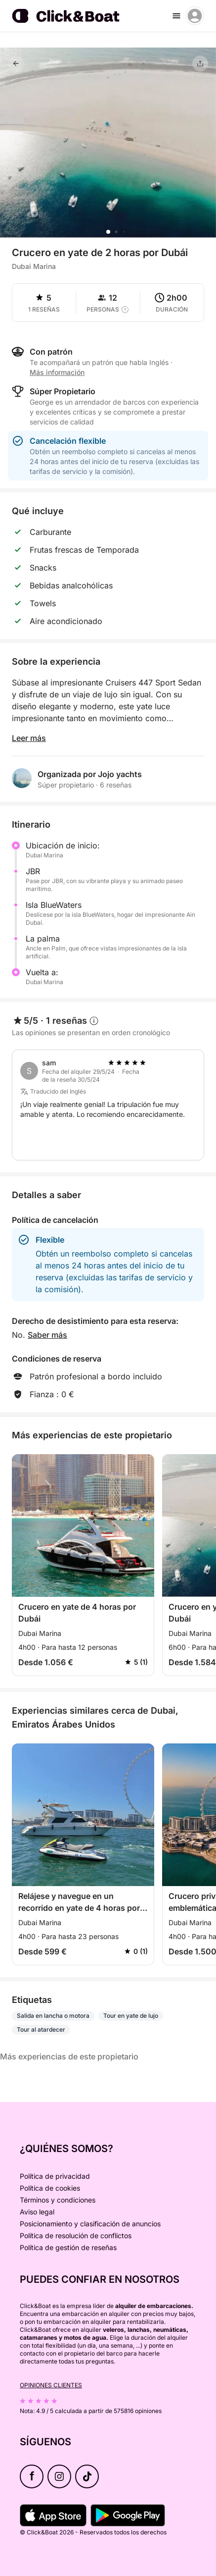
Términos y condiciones (57, 2200)
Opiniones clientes (51, 2385)
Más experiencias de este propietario (69, 2056)
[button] (108, 232)
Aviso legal (37, 2212)
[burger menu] (176, 16)
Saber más (47, 1335)
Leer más (29, 738)
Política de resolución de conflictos (75, 2235)
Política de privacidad (55, 2176)
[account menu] (194, 15)
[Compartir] (200, 63)
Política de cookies (50, 2188)
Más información (57, 372)
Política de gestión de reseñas (68, 2247)
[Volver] (16, 63)
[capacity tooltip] (125, 310)
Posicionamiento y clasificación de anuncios (90, 2223)
